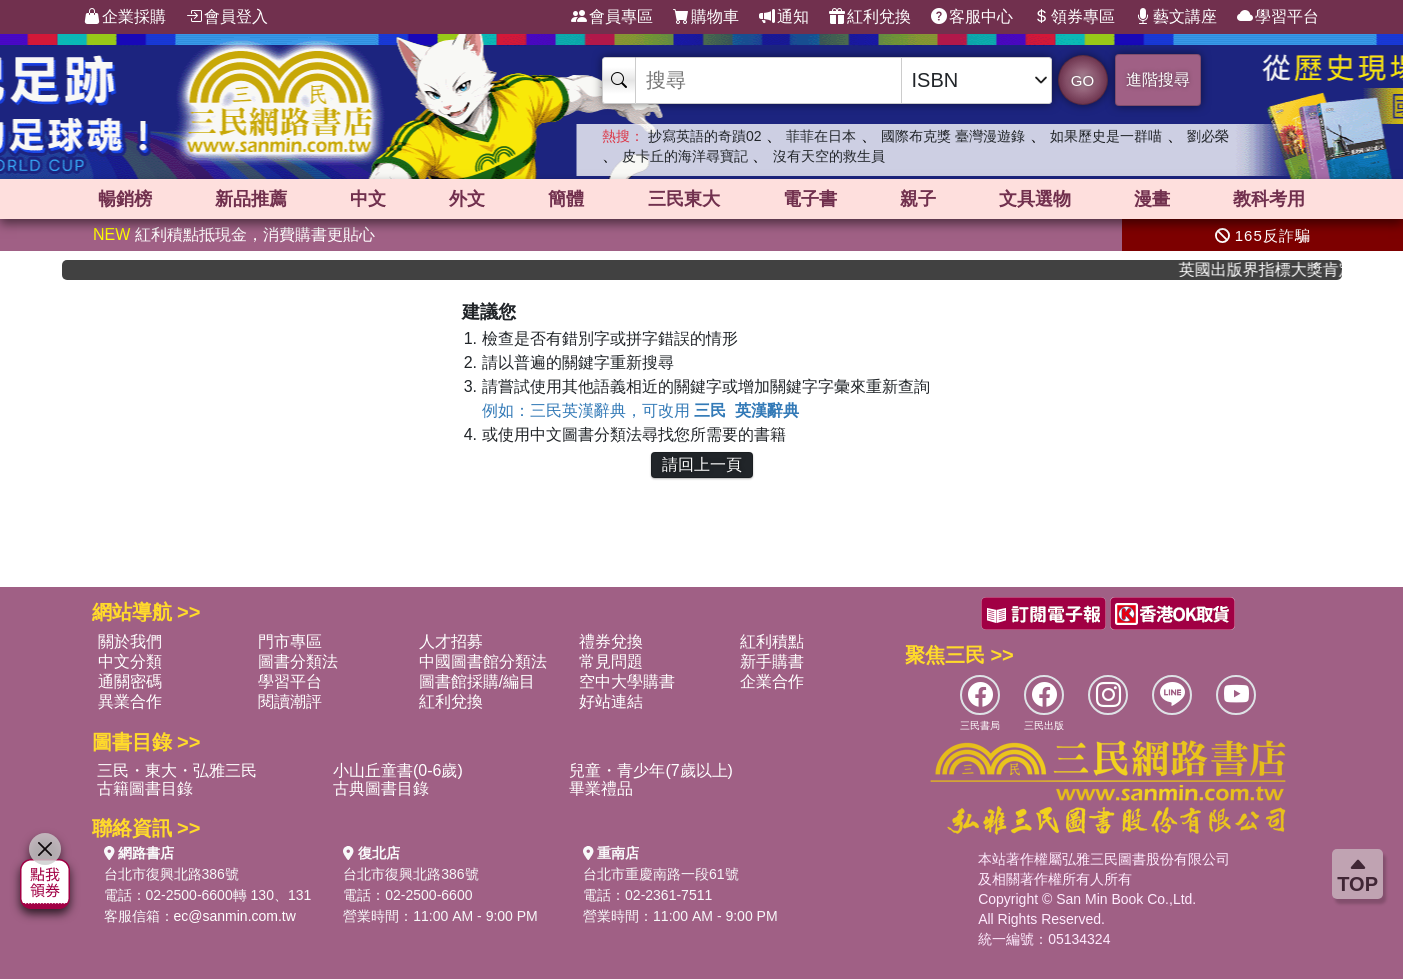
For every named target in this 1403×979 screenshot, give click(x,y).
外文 (467, 199)
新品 (251, 199)
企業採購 (125, 17)
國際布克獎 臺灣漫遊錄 (953, 136)
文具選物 (1035, 199)
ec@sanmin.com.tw (235, 916)
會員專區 (612, 17)
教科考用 (1269, 199)
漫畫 (1152, 199)
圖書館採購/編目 (477, 681)
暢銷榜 (125, 199)
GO (1082, 80)
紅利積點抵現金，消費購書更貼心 (234, 234)
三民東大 (684, 199)
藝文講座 (1176, 17)
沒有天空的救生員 (829, 156)
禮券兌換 (611, 641)
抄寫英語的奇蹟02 (705, 136)
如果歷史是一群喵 (1106, 136)
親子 (918, 199)
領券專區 (1074, 17)
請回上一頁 (702, 464)
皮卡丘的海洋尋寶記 (685, 156)
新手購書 (772, 661)
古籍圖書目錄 (145, 788)
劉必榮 (1208, 136)
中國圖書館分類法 (483, 661)
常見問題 (611, 661)
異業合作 (130, 701)
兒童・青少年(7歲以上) (651, 770)
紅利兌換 (870, 17)
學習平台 (1278, 17)
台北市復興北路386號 (171, 874)
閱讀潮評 (290, 701)
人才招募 (451, 641)
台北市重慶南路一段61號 (661, 874)
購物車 (706, 17)
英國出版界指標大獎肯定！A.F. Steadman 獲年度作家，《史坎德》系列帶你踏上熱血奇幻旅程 (1272, 269)
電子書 (810, 199)
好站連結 (611, 701)
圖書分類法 (298, 661)
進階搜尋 (1158, 79)
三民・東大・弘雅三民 (177, 770)
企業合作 (772, 681)
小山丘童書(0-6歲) (398, 770)
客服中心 (972, 17)
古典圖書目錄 (381, 788)
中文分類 (130, 661)
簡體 (566, 199)
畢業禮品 (601, 788)
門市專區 (290, 641)
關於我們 (130, 641)
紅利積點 (772, 641)
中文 (368, 199)
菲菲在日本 (821, 136)
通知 (784, 17)
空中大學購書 (627, 681)
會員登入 (227, 17)
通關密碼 (130, 681)
